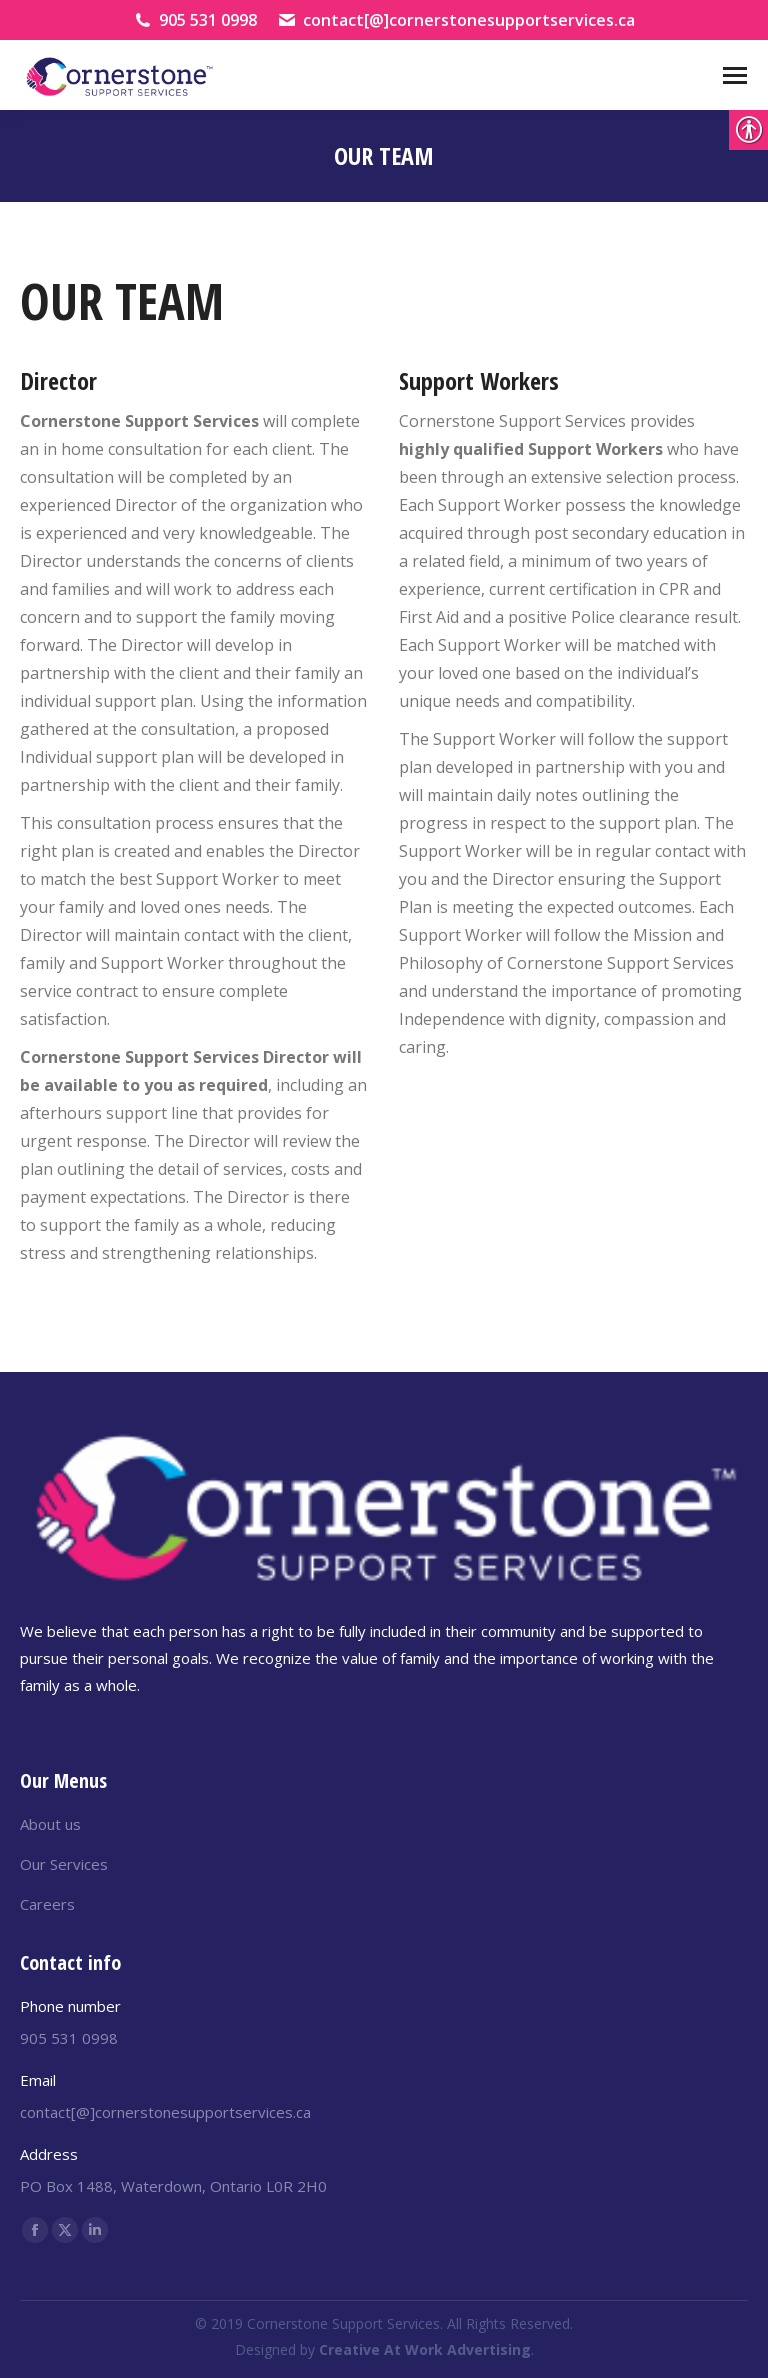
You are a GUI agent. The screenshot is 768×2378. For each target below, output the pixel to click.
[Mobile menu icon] (735, 75)
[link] (120, 75)
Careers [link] (47, 1904)
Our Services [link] (64, 1864)
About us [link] (50, 1824)
